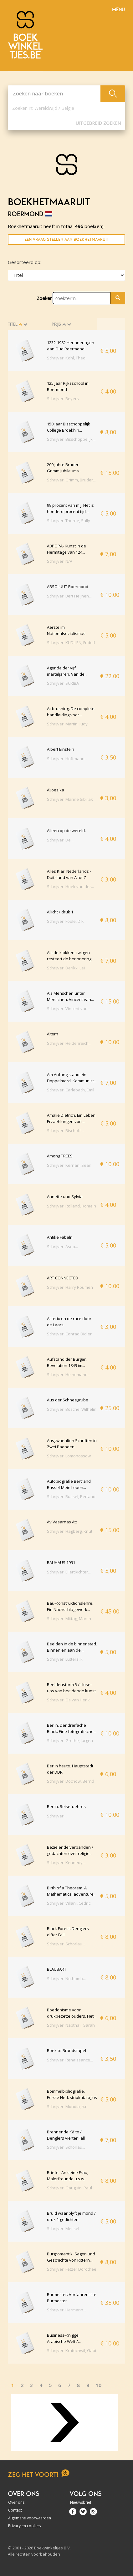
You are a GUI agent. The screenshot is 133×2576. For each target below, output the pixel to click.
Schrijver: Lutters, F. (65, 1659)
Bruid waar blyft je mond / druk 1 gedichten (71, 2216)
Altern (52, 1034)
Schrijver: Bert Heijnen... (69, 596)
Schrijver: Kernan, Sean (69, 1165)
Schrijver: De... (60, 840)
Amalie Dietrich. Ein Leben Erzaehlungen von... (71, 1118)
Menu (118, 10)
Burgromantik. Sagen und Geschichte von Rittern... (71, 2257)
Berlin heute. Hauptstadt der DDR (70, 1769)
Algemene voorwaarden (29, 2518)
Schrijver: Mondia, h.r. (67, 2106)
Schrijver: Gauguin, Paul (69, 2188)
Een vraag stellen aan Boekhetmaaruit (66, 239)
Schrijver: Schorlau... (66, 1944)
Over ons (16, 2502)
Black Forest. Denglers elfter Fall (68, 1932)
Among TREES (60, 1156)
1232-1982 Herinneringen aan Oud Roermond (70, 346)
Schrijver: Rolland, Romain (71, 1206)
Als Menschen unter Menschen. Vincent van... (70, 996)
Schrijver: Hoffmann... (67, 758)
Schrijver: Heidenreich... (69, 1043)
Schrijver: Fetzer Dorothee (71, 2269)
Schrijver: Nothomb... (66, 1978)
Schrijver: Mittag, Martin (69, 1618)
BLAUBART (56, 1969)
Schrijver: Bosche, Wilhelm (71, 1409)
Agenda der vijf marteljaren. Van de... (67, 671)
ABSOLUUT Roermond (67, 586)
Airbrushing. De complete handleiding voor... (71, 712)
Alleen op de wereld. (66, 830)
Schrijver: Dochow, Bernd (70, 1781)
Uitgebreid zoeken (98, 123)
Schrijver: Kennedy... (66, 1862)
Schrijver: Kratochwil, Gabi (71, 2350)
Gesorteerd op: (24, 262)
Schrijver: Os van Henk (68, 1700)
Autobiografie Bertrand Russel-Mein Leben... (69, 1484)
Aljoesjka (55, 790)
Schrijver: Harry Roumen (70, 1287)
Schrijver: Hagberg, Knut (69, 1531)
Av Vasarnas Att (62, 1522)
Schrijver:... (57, 1816)
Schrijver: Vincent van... (68, 1008)
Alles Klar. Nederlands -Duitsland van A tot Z (69, 874)
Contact (15, 2510)
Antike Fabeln (60, 1237)
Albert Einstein (60, 749)
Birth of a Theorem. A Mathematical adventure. (71, 1891)
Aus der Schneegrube (67, 1400)
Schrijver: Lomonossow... (70, 1456)
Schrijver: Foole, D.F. (65, 921)
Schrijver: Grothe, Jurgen (70, 1740)
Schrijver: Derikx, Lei (66, 968)
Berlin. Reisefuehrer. (66, 1806)
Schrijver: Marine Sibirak (70, 799)
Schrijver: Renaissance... (70, 2060)
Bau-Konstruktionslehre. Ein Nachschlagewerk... (70, 1606)
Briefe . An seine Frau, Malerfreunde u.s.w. (67, 2176)
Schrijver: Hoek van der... (70, 886)
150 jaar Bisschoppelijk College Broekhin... (68, 427)
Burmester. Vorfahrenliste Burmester (71, 2298)
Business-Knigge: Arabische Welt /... (64, 2338)
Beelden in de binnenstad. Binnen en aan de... (72, 1647)
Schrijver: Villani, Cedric (68, 1903)
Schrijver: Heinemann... (68, 1374)
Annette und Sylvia (65, 1196)
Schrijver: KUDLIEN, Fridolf (71, 642)
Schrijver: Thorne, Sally (68, 520)
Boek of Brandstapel (66, 2050)
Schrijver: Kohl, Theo (66, 358)
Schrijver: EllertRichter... (69, 1572)
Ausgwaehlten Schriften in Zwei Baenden (72, 1444)
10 (98, 2385)
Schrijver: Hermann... (66, 2310)
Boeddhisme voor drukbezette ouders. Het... (71, 2013)
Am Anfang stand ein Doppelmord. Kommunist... (72, 1078)
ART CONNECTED (62, 1278)
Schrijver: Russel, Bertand (71, 1496)
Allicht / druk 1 (60, 912)
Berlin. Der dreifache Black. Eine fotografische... (71, 1728)
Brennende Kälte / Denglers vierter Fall (66, 2135)
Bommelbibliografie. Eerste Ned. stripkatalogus (72, 2094)
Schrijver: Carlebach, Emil (70, 1090)
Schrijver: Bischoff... (65, 1130)
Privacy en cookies (24, 2525)
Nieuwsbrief (80, 2502)
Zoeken (45, 298)
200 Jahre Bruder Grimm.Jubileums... (64, 468)
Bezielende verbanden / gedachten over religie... (70, 1850)
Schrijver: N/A (59, 561)
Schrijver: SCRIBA (63, 683)
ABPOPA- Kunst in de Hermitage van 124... (66, 549)
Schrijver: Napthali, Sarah (71, 2025)
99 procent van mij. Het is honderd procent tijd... (70, 508)
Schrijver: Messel (63, 2228)
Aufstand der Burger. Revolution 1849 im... (67, 1362)
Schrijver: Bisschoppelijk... (71, 439)
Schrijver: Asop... (62, 1246)
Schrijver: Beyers (63, 398)
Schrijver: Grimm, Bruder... (71, 480)
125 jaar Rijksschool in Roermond (68, 386)
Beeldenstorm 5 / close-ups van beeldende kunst (71, 1688)
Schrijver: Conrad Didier (69, 1334)
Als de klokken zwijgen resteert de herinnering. (69, 956)
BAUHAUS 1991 (61, 1562)
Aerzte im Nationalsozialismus (66, 630)
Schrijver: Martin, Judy (67, 724)
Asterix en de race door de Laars (69, 1322)
